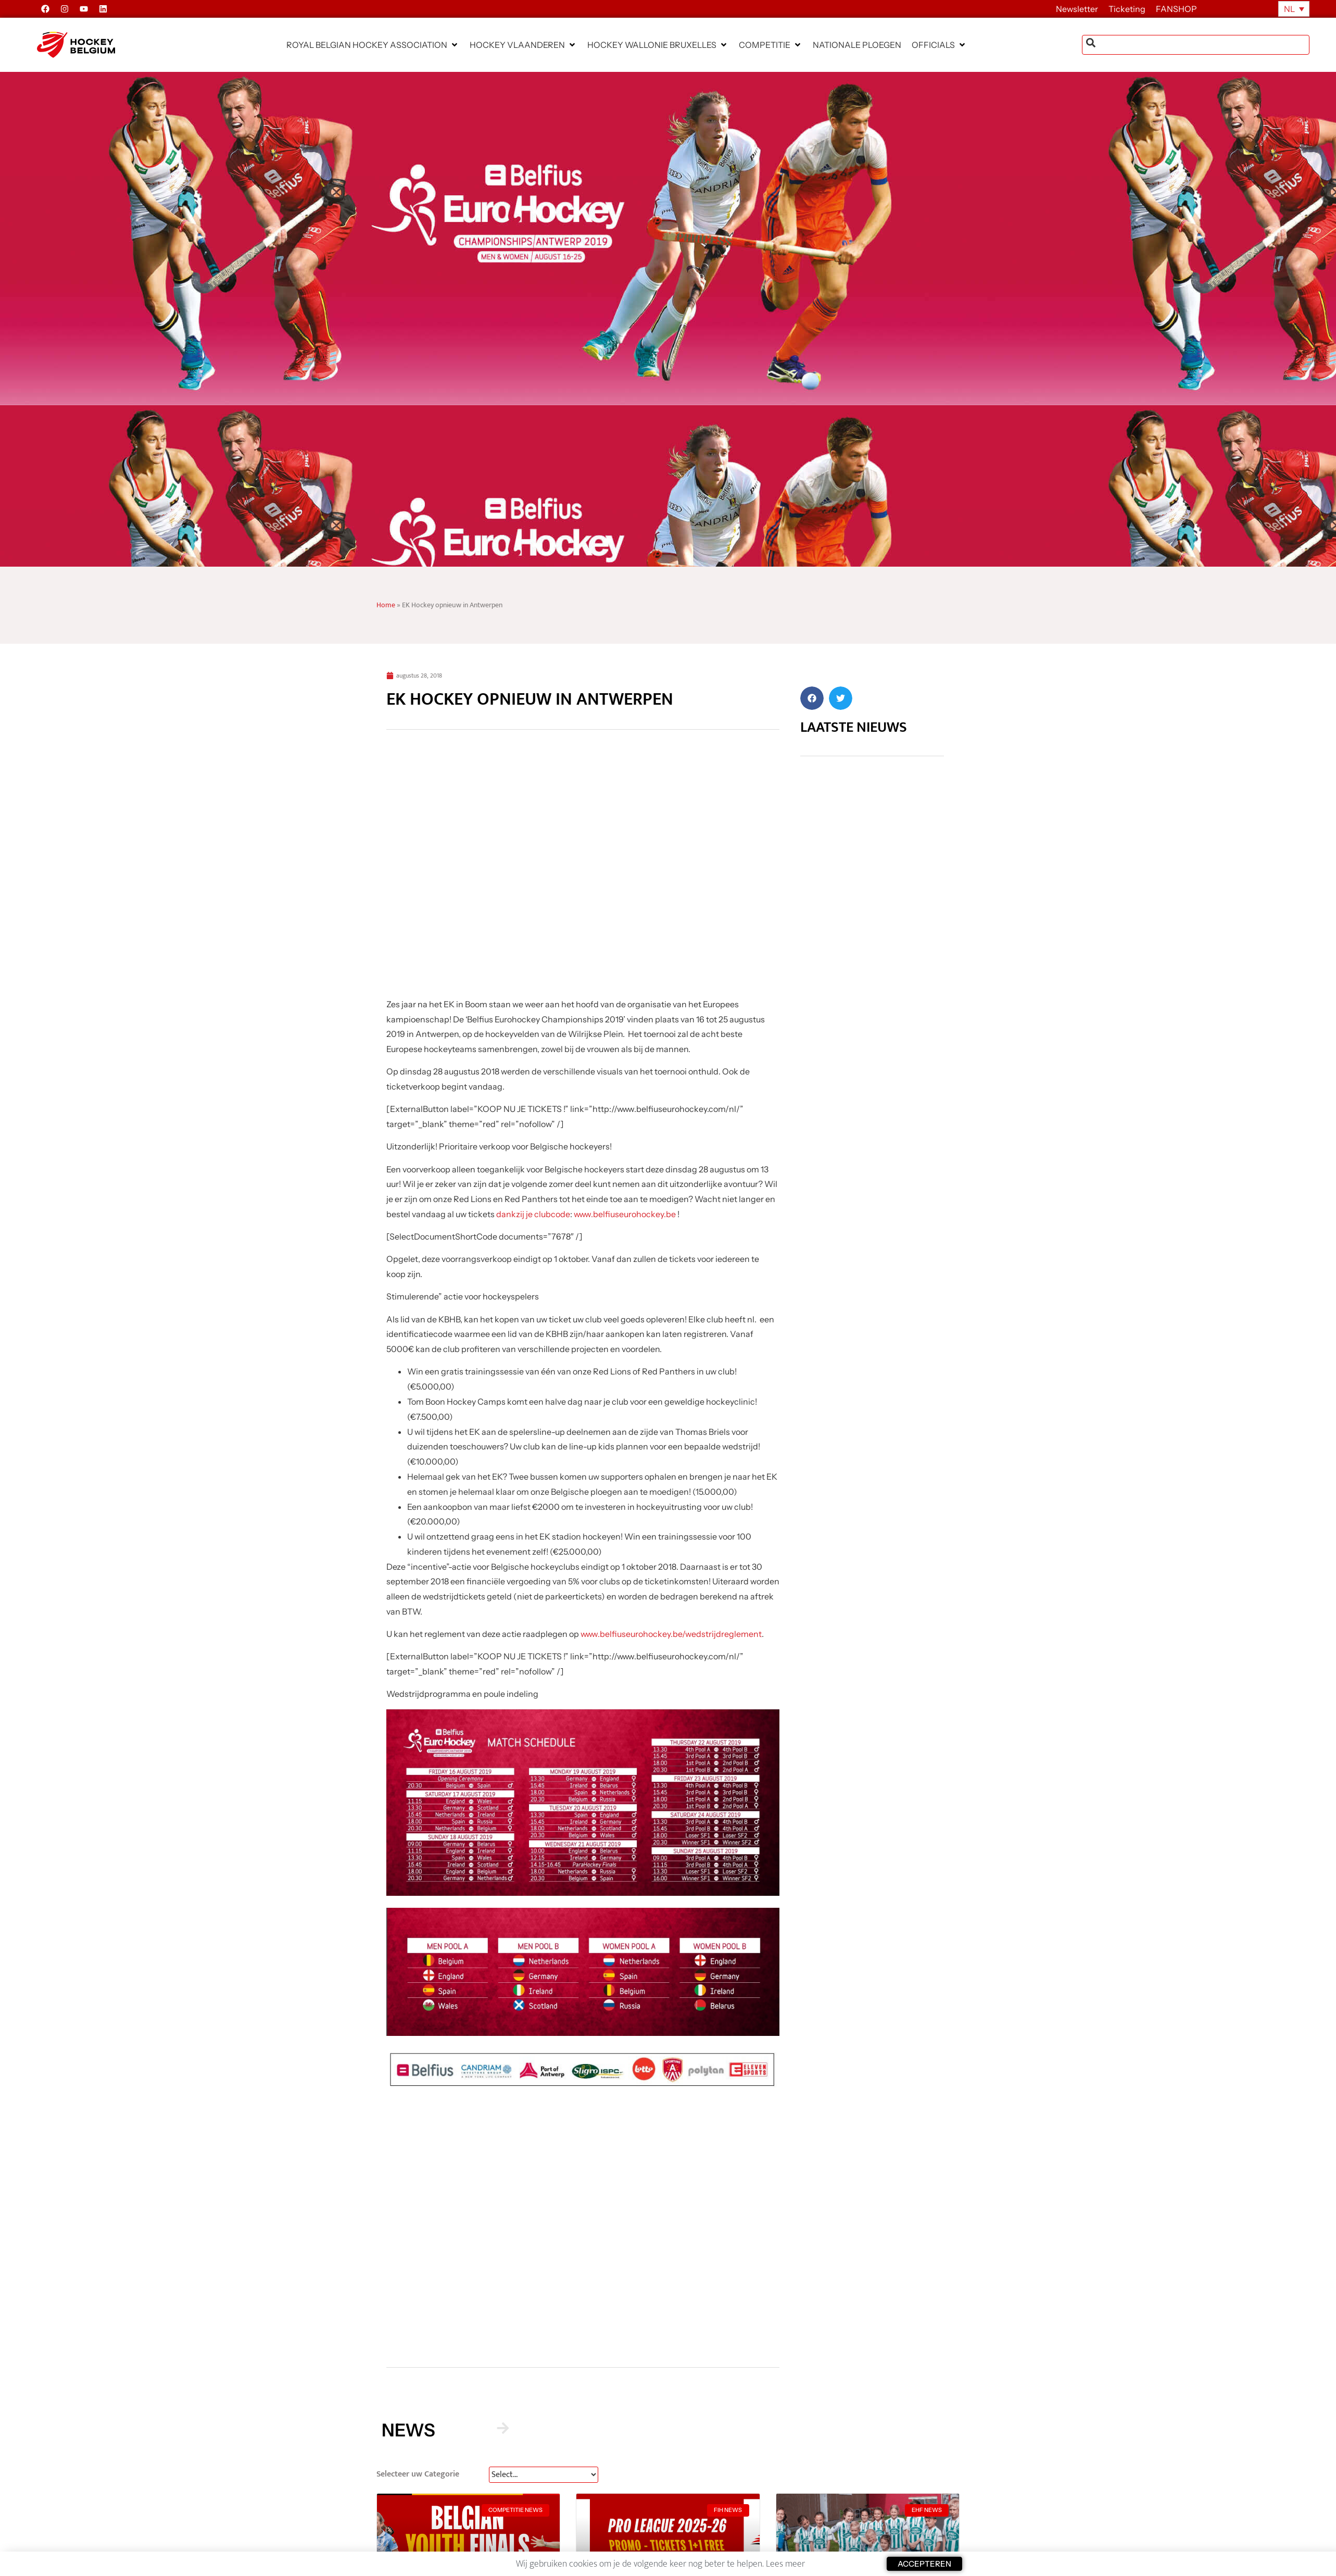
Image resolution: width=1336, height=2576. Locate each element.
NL (1289, 9)
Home (385, 605)
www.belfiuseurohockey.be (625, 1214)
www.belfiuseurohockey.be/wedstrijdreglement (671, 1634)
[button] (372, 45)
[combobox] (1195, 45)
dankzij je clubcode (533, 1214)
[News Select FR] (543, 2475)
